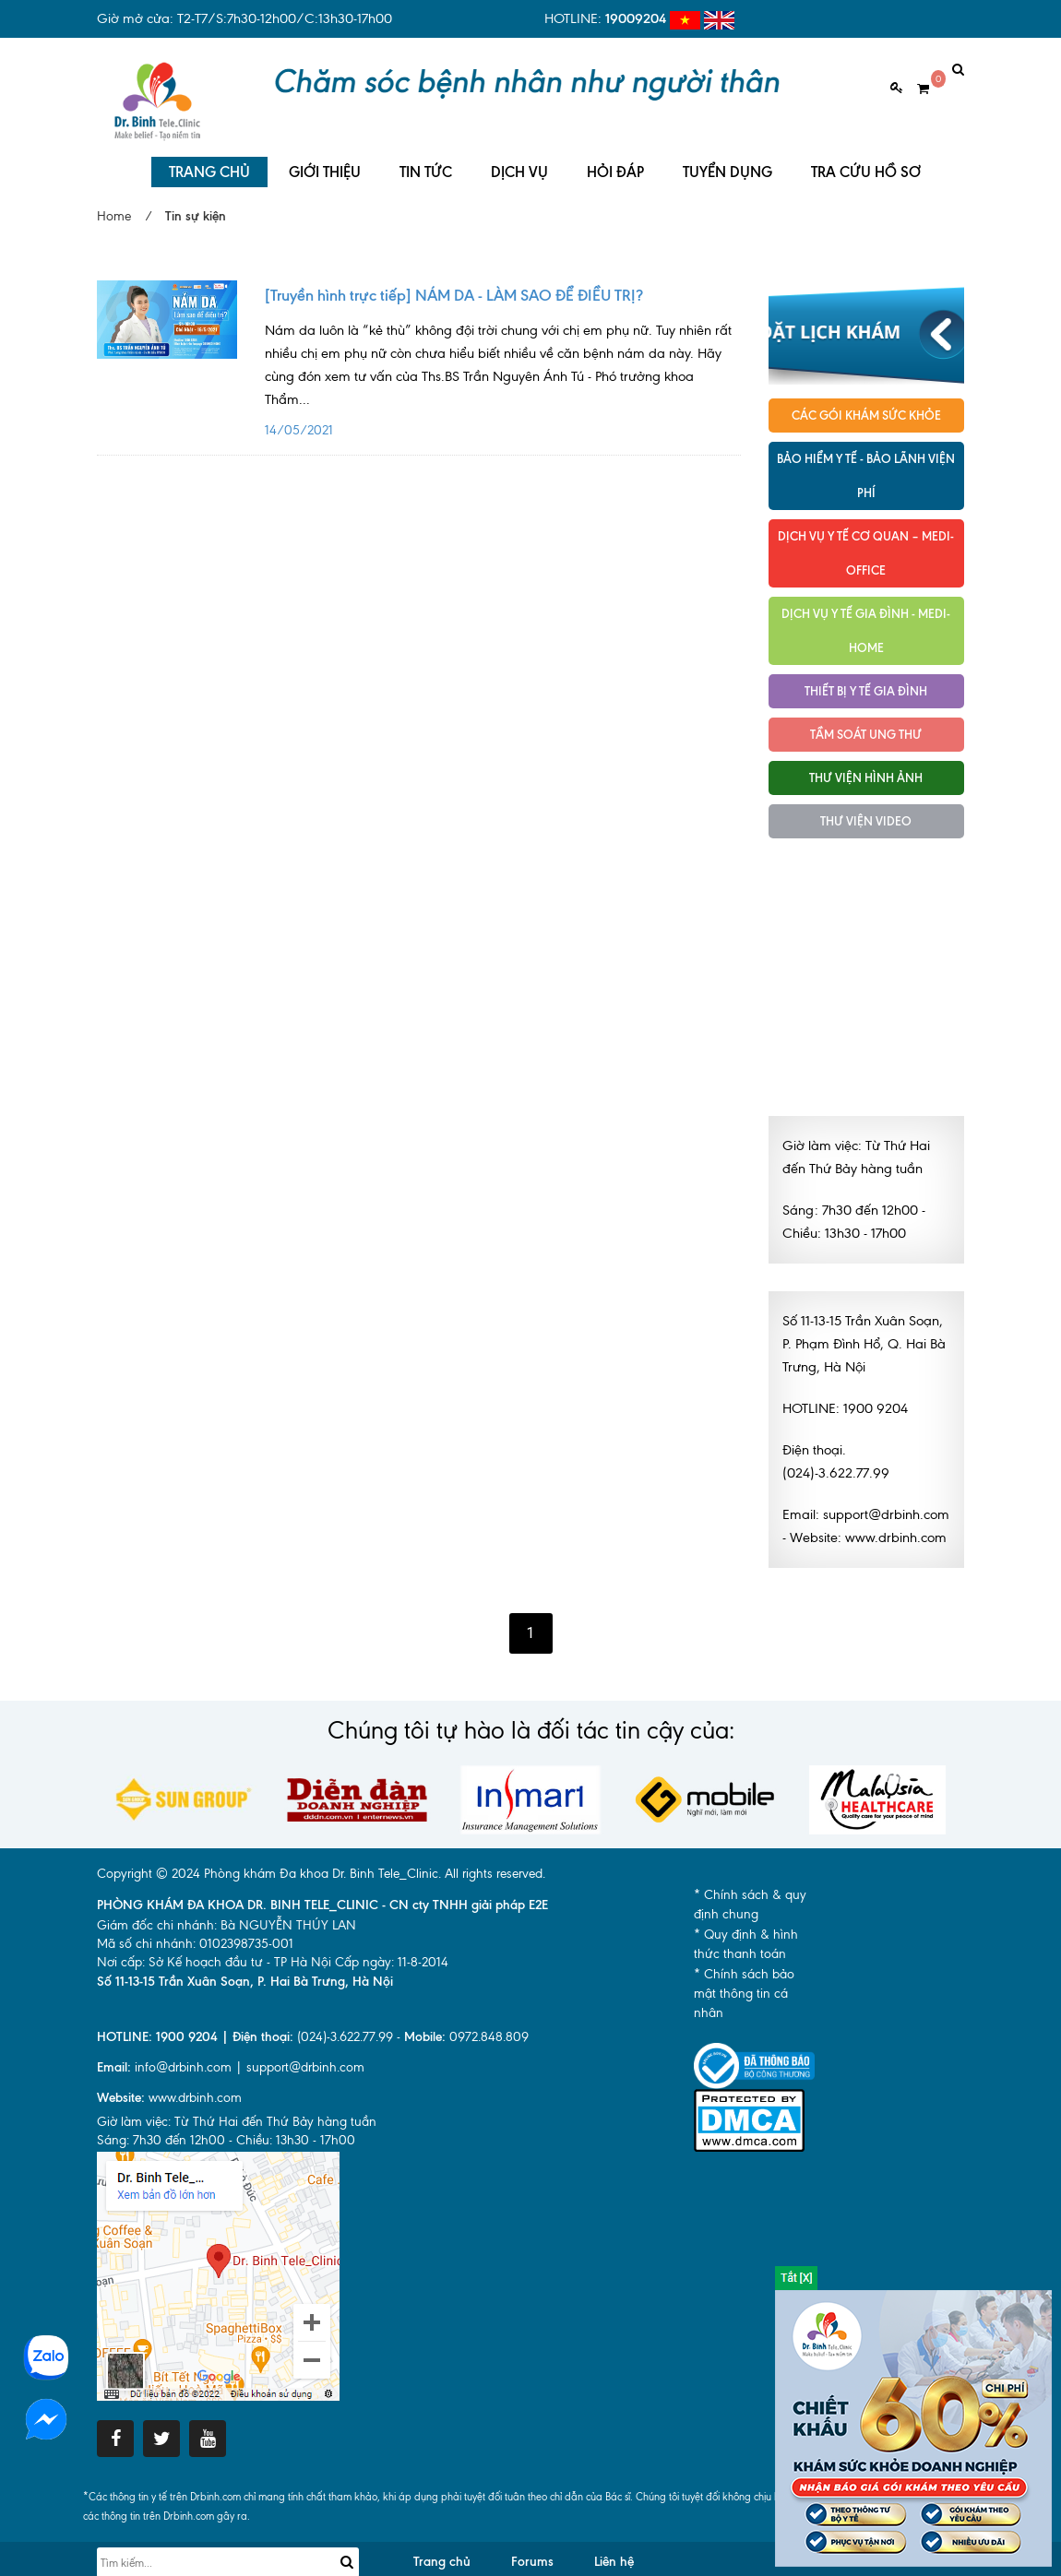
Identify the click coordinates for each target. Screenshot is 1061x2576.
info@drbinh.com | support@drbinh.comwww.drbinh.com (230, 2067)
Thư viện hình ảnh (866, 761)
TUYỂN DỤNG (727, 157)
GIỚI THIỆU (325, 157)
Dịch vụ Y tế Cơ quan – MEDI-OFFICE (866, 537)
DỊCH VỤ (519, 157)
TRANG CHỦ (209, 157)
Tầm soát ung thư (866, 718)
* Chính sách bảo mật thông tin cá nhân (744, 1978)
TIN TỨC (425, 157)
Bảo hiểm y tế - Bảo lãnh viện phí (866, 459)
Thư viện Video (866, 805)
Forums (532, 2547)
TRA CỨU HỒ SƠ (866, 157)
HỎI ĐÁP (615, 157)
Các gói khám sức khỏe (866, 399)
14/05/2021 (503, 358)
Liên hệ (614, 2547)
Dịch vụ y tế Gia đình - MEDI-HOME (865, 614)
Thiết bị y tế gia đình (866, 675)
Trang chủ (442, 2547)
